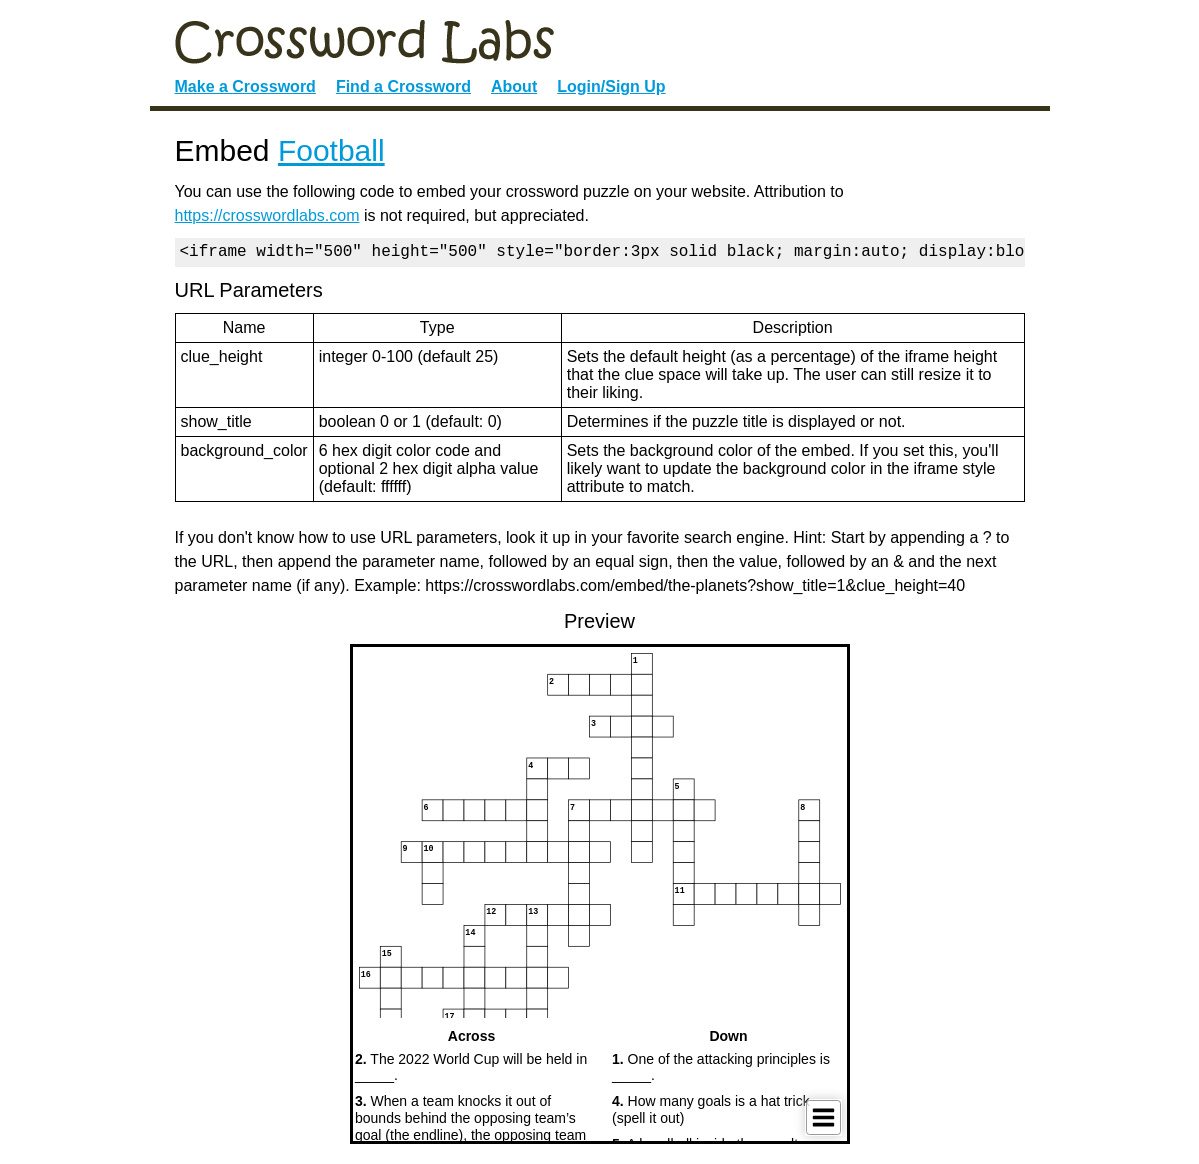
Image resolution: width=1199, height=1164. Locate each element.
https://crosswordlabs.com (267, 215)
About (514, 86)
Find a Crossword (403, 86)
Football (331, 150)
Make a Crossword (245, 86)
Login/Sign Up (611, 86)
